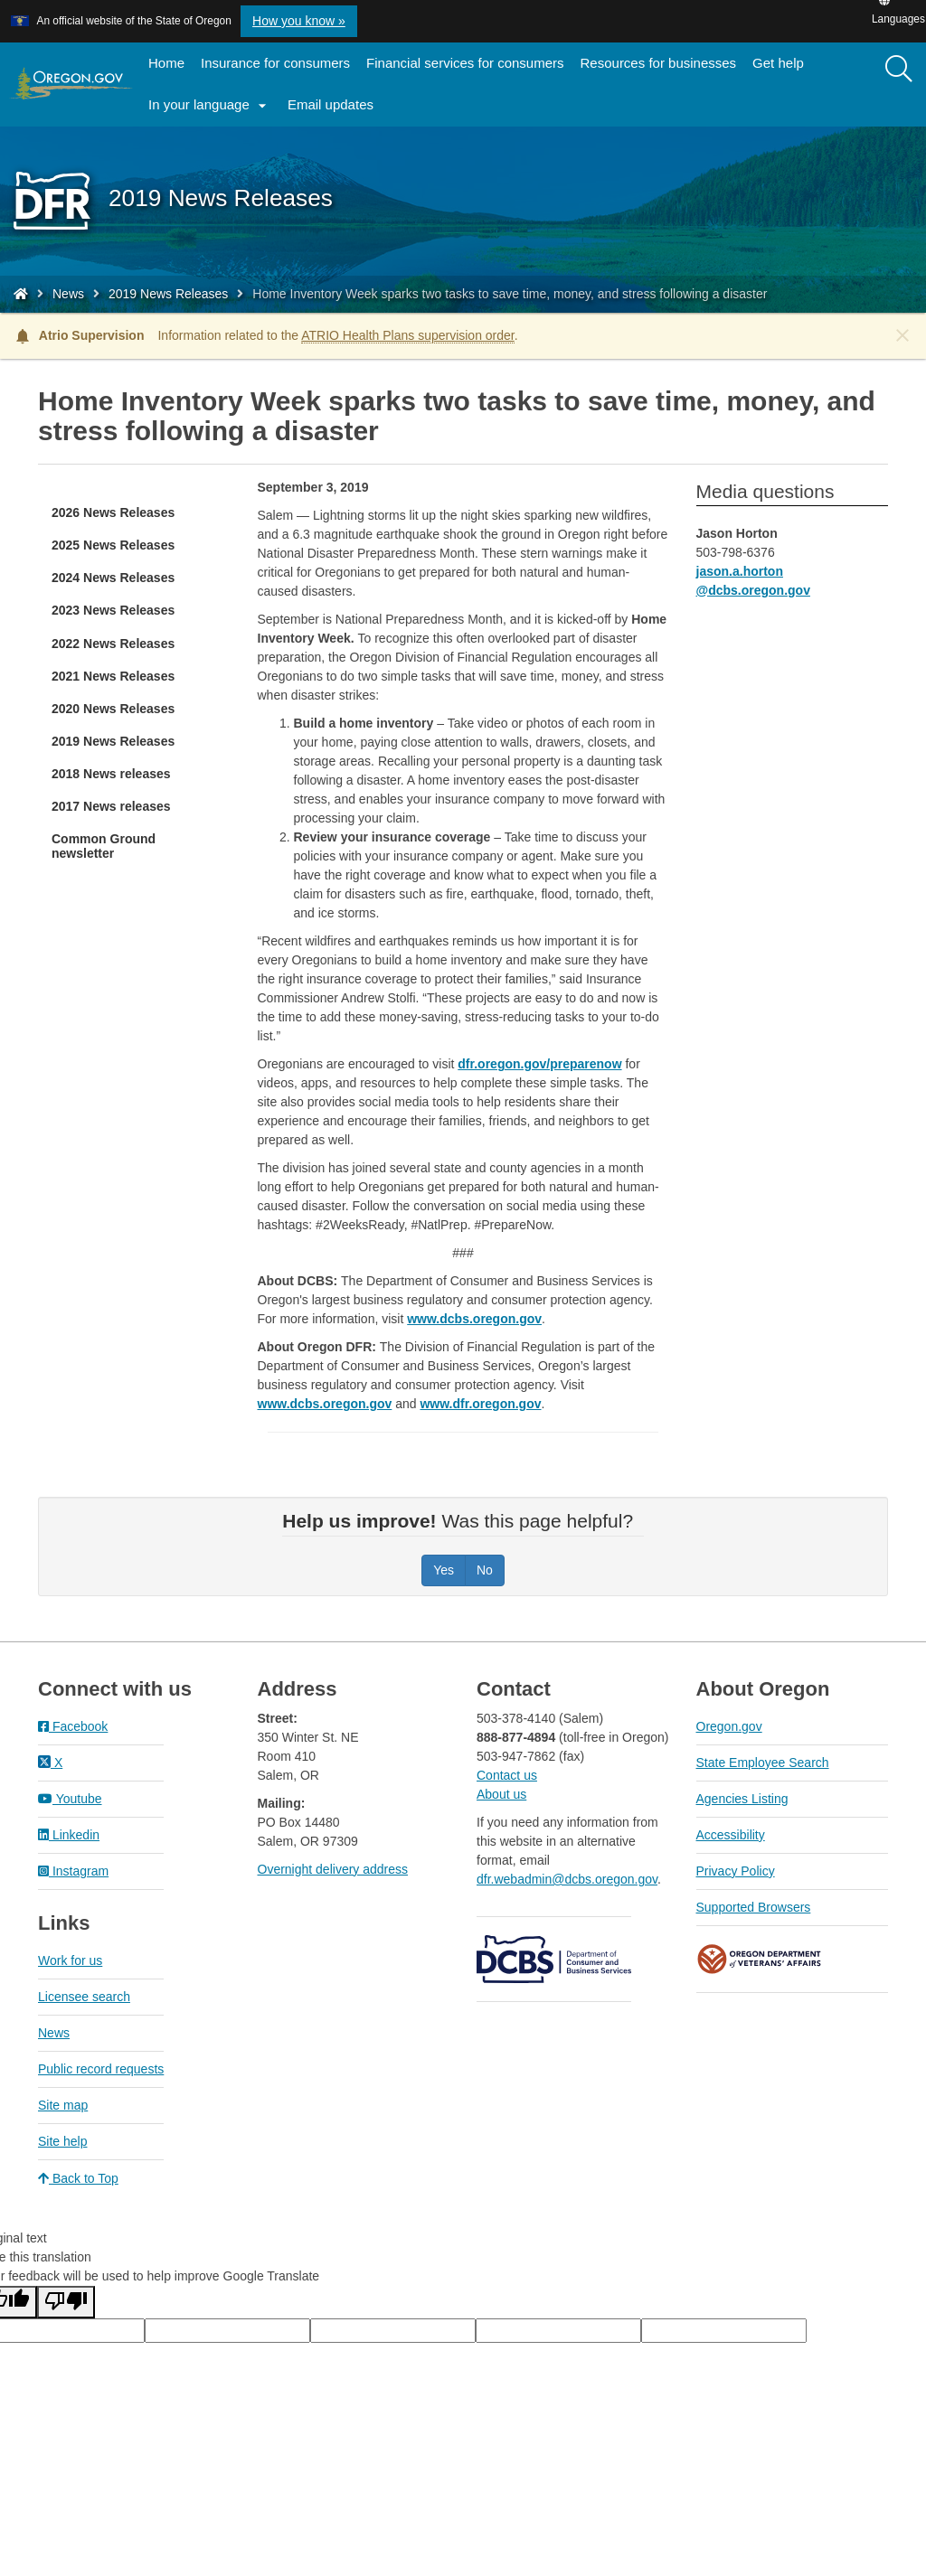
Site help (62, 2141)
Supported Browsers (753, 1907)
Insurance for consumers (275, 63)
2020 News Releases (113, 708)
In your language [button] (209, 106)
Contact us (507, 1775)
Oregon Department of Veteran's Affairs (759, 1959)
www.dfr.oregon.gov (480, 1403)
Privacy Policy (735, 1871)
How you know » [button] (298, 21)
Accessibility (730, 1835)
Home (166, 63)
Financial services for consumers (464, 63)
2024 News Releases (113, 577)
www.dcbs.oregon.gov (474, 1319)
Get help (778, 63)
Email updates (335, 110)
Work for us (70, 1960)
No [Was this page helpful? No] (485, 1570)
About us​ (501, 1794)
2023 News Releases (113, 610)
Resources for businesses (659, 63)
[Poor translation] (66, 2302)
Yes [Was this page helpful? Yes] (443, 1570)
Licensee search (84, 1996)
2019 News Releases (168, 294)
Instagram (73, 1871)
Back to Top (78, 2178)
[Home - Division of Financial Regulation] (21, 294)
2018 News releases (111, 773)
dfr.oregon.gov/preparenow (539, 1064)
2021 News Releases (113, 676)
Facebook (73, 1726)
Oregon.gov (729, 1726)
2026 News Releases (113, 512)
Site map (63, 2105)
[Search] (899, 69)
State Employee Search (762, 1762)
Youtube (70, 1798)
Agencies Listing (742, 1798)
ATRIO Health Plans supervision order (408, 335)
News (68, 294)
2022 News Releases (113, 643)
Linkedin (68, 1835)
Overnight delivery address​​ (333, 1869)
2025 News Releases (113, 545)
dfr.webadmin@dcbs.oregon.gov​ (567, 1879)
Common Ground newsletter (104, 846)
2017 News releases (111, 806)
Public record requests (101, 2069)
